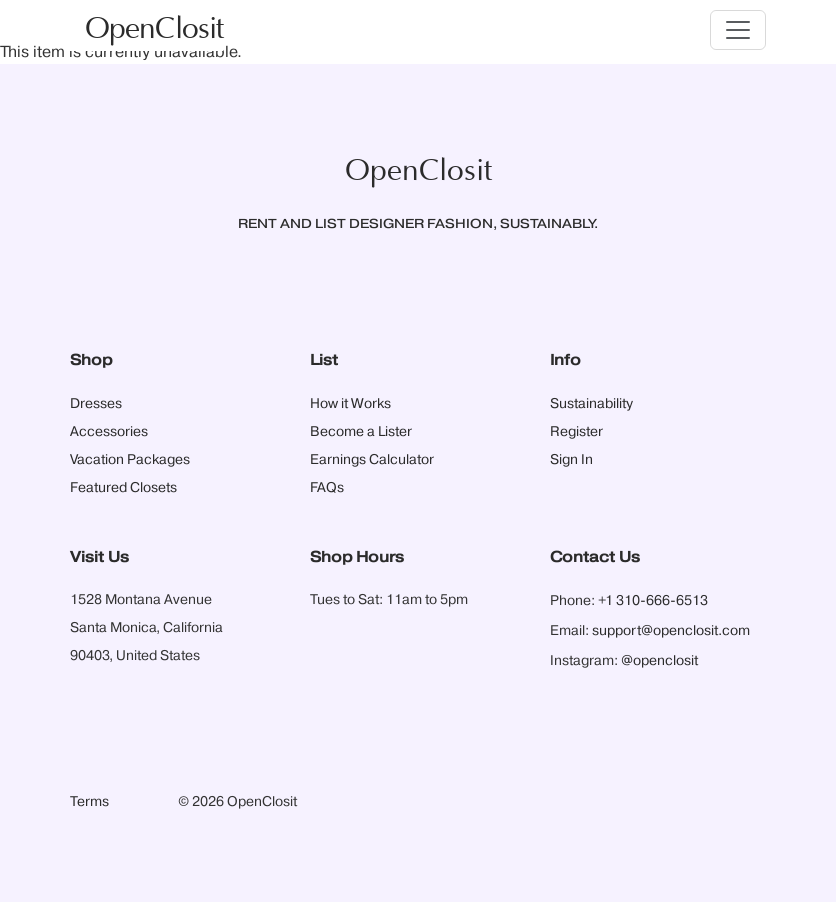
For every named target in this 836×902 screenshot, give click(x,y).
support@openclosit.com (671, 631)
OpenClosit (154, 29)
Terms (89, 802)
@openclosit (659, 661)
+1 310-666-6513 (653, 601)
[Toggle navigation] (738, 30)
